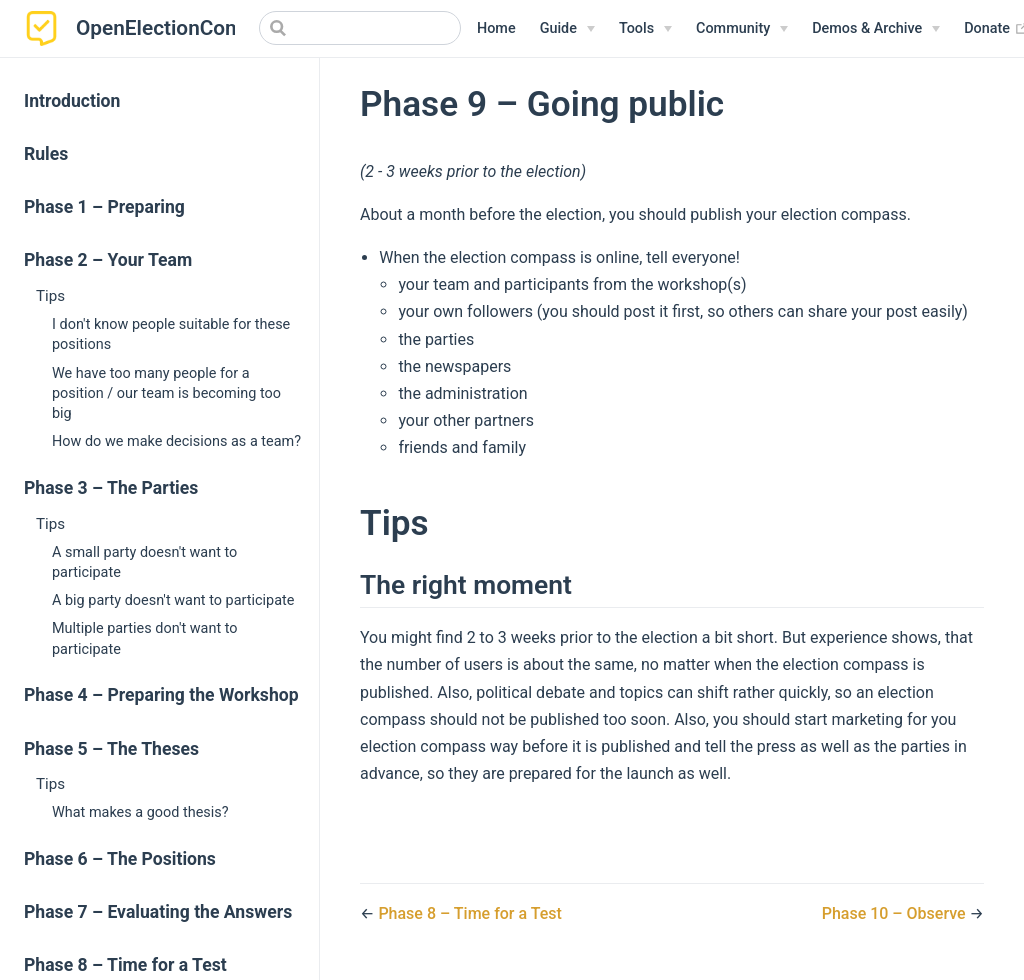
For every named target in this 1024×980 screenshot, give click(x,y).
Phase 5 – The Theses (111, 749)
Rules (46, 154)
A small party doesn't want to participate (144, 562)
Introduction (72, 101)
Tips (50, 296)
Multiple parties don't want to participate (145, 638)
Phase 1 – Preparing (104, 207)
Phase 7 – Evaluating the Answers (158, 912)
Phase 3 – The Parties (111, 488)
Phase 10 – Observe (896, 913)
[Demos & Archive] (876, 29)
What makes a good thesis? (140, 812)
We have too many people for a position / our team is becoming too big (166, 393)
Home (496, 28)
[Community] (742, 29)
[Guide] (567, 29)
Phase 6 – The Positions (120, 859)
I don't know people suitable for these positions (171, 334)
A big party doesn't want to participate (173, 600)
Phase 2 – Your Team (108, 260)
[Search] (360, 28)
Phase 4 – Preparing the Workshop (161, 695)
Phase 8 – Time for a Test (470, 913)
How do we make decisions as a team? (176, 441)
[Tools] (645, 29)
